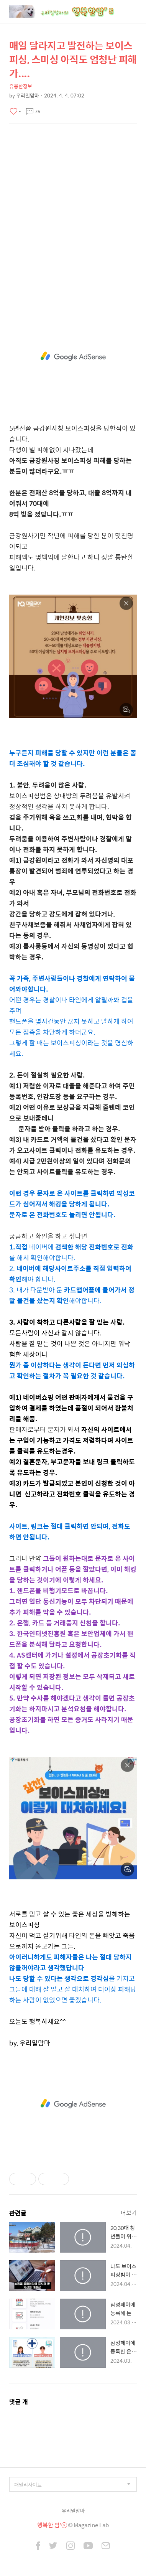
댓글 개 (18, 2401)
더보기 (129, 2212)
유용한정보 (20, 86)
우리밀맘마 (73, 2511)
